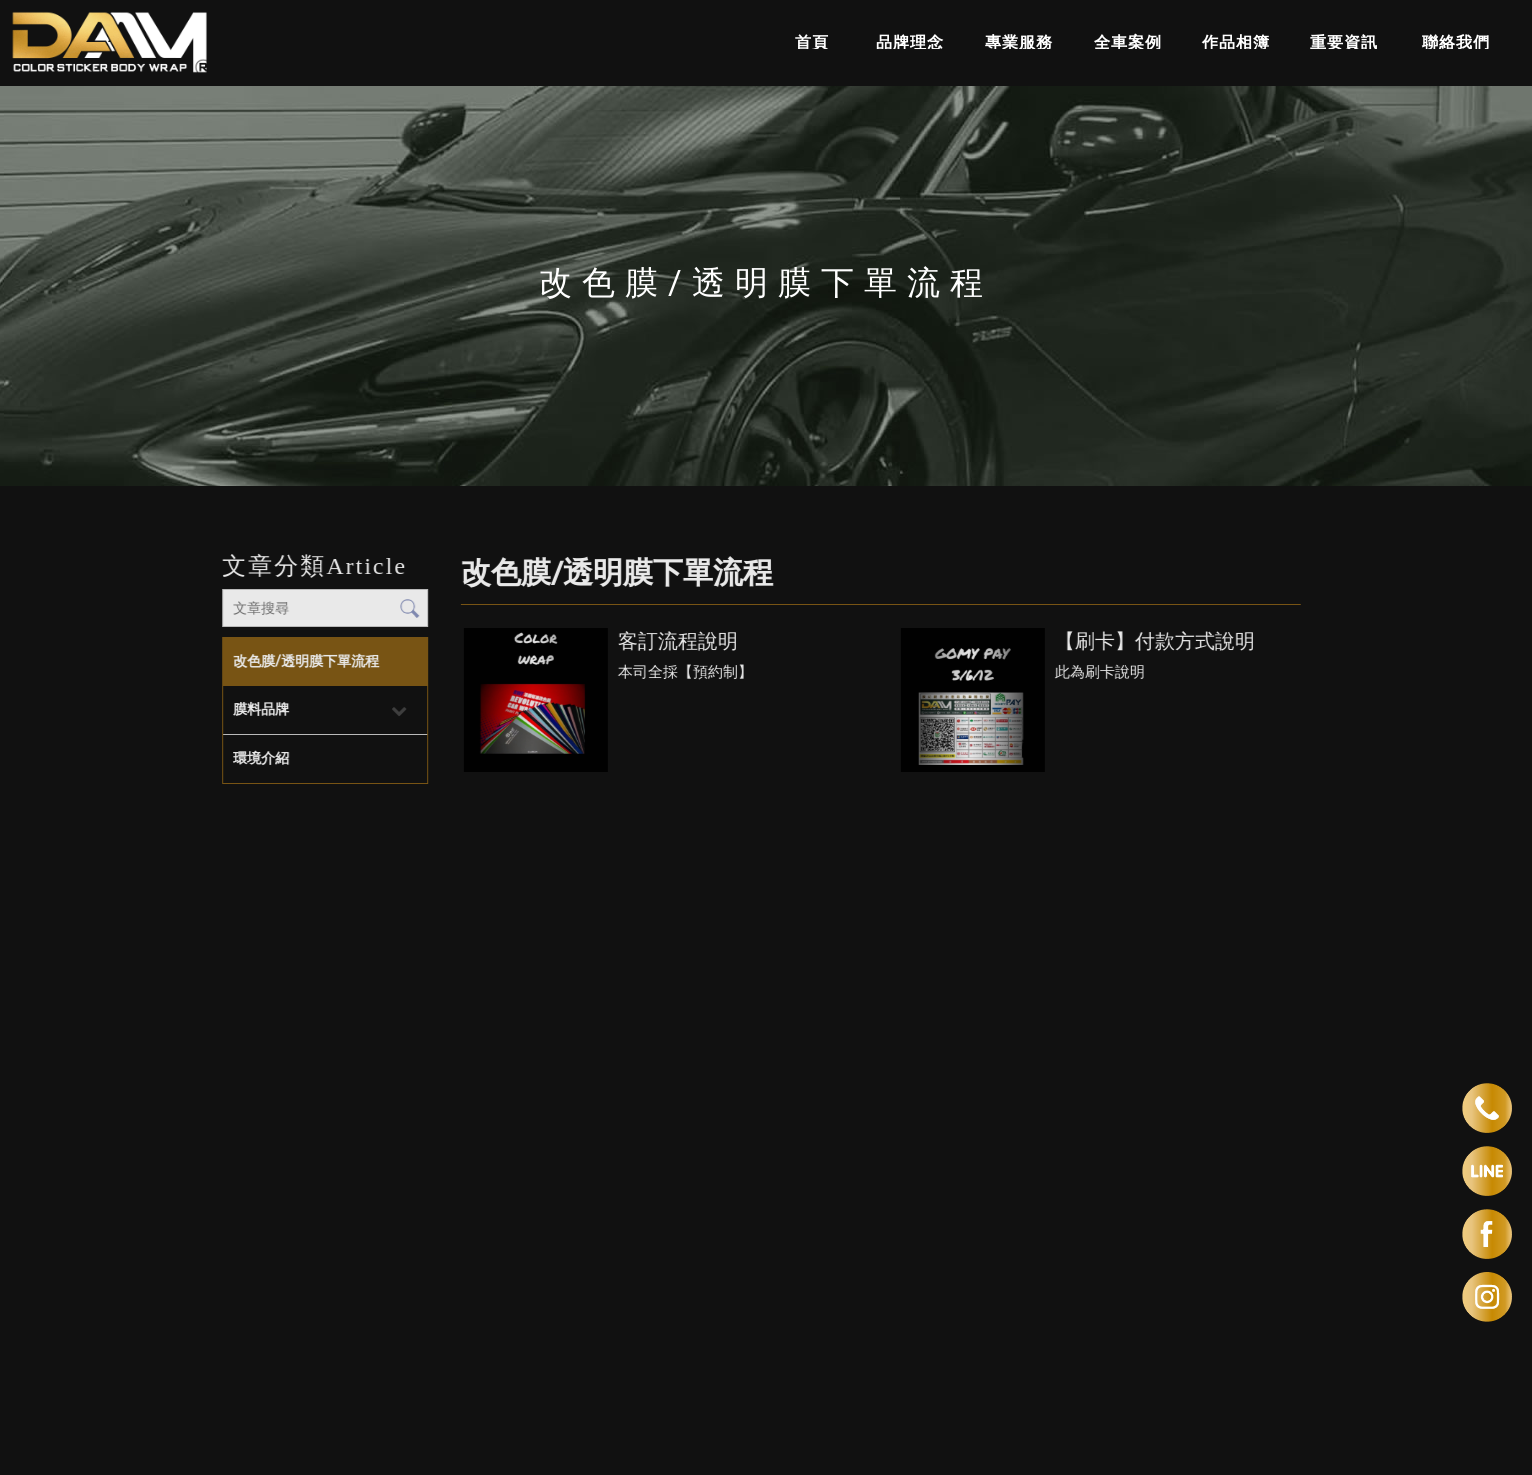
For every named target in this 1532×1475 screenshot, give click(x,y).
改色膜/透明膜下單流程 (306, 661)
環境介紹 (261, 758)
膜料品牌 (261, 709)
